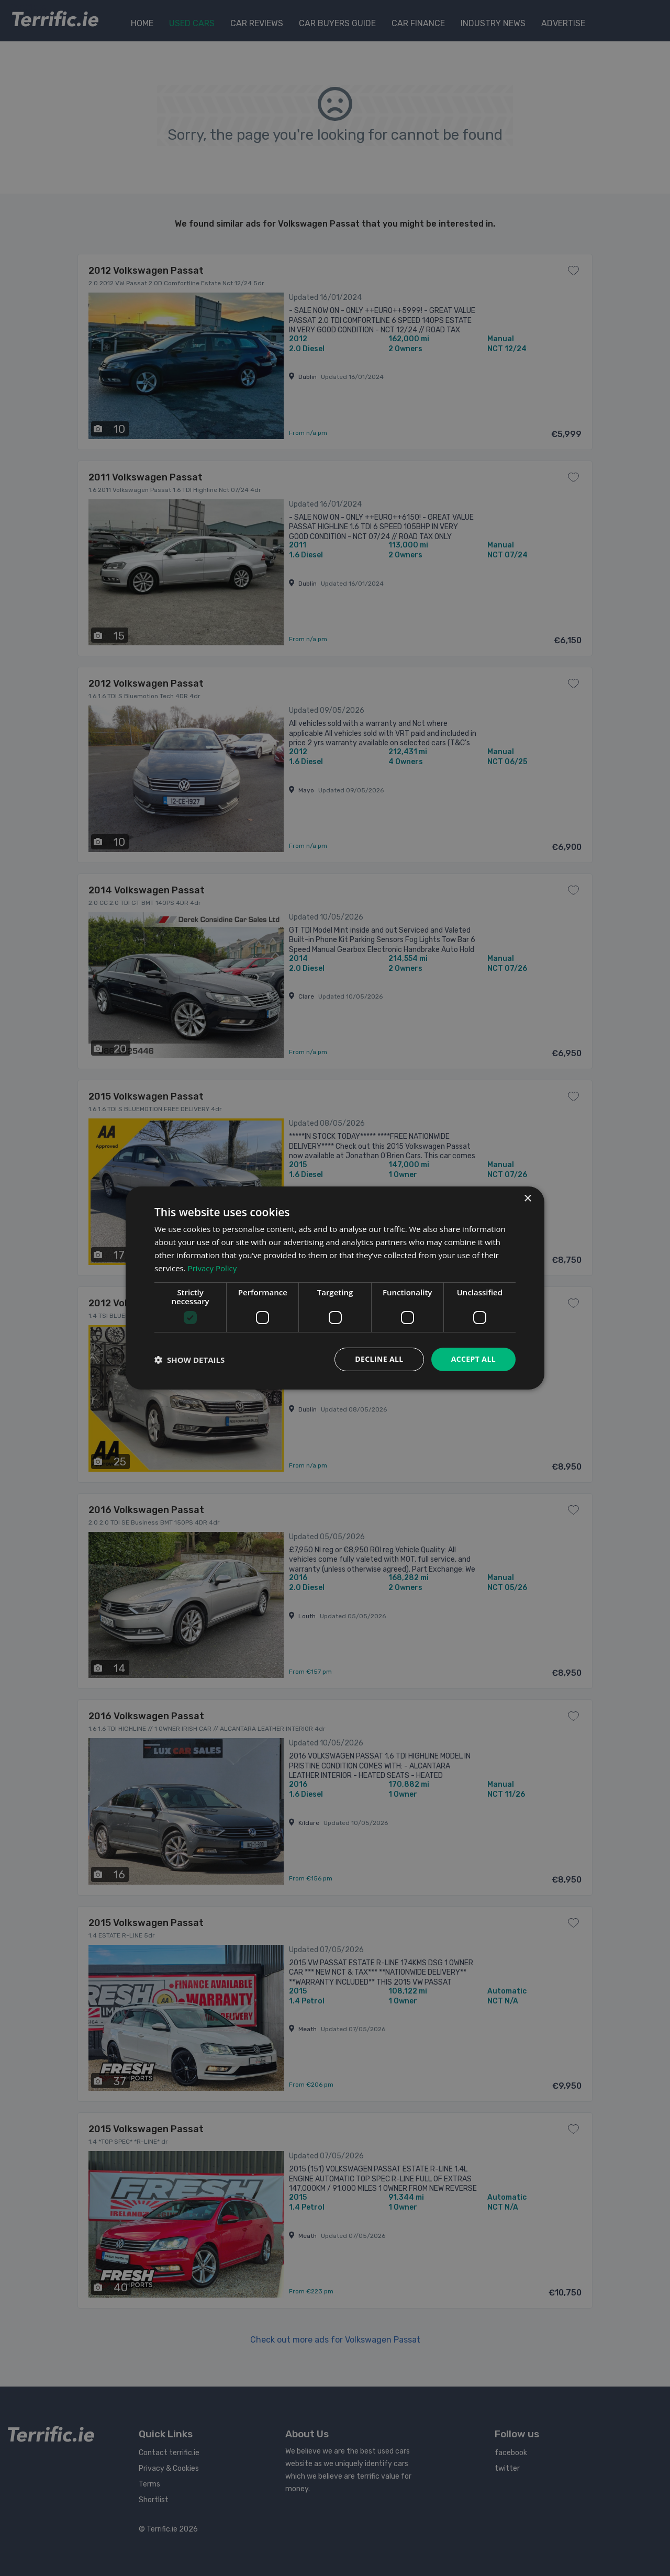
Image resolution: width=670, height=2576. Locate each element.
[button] (189, 1359)
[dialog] (335, 1288)
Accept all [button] (473, 1359)
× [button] (527, 1199)
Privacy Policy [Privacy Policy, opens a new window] (212, 1268)
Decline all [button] (379, 1359)
